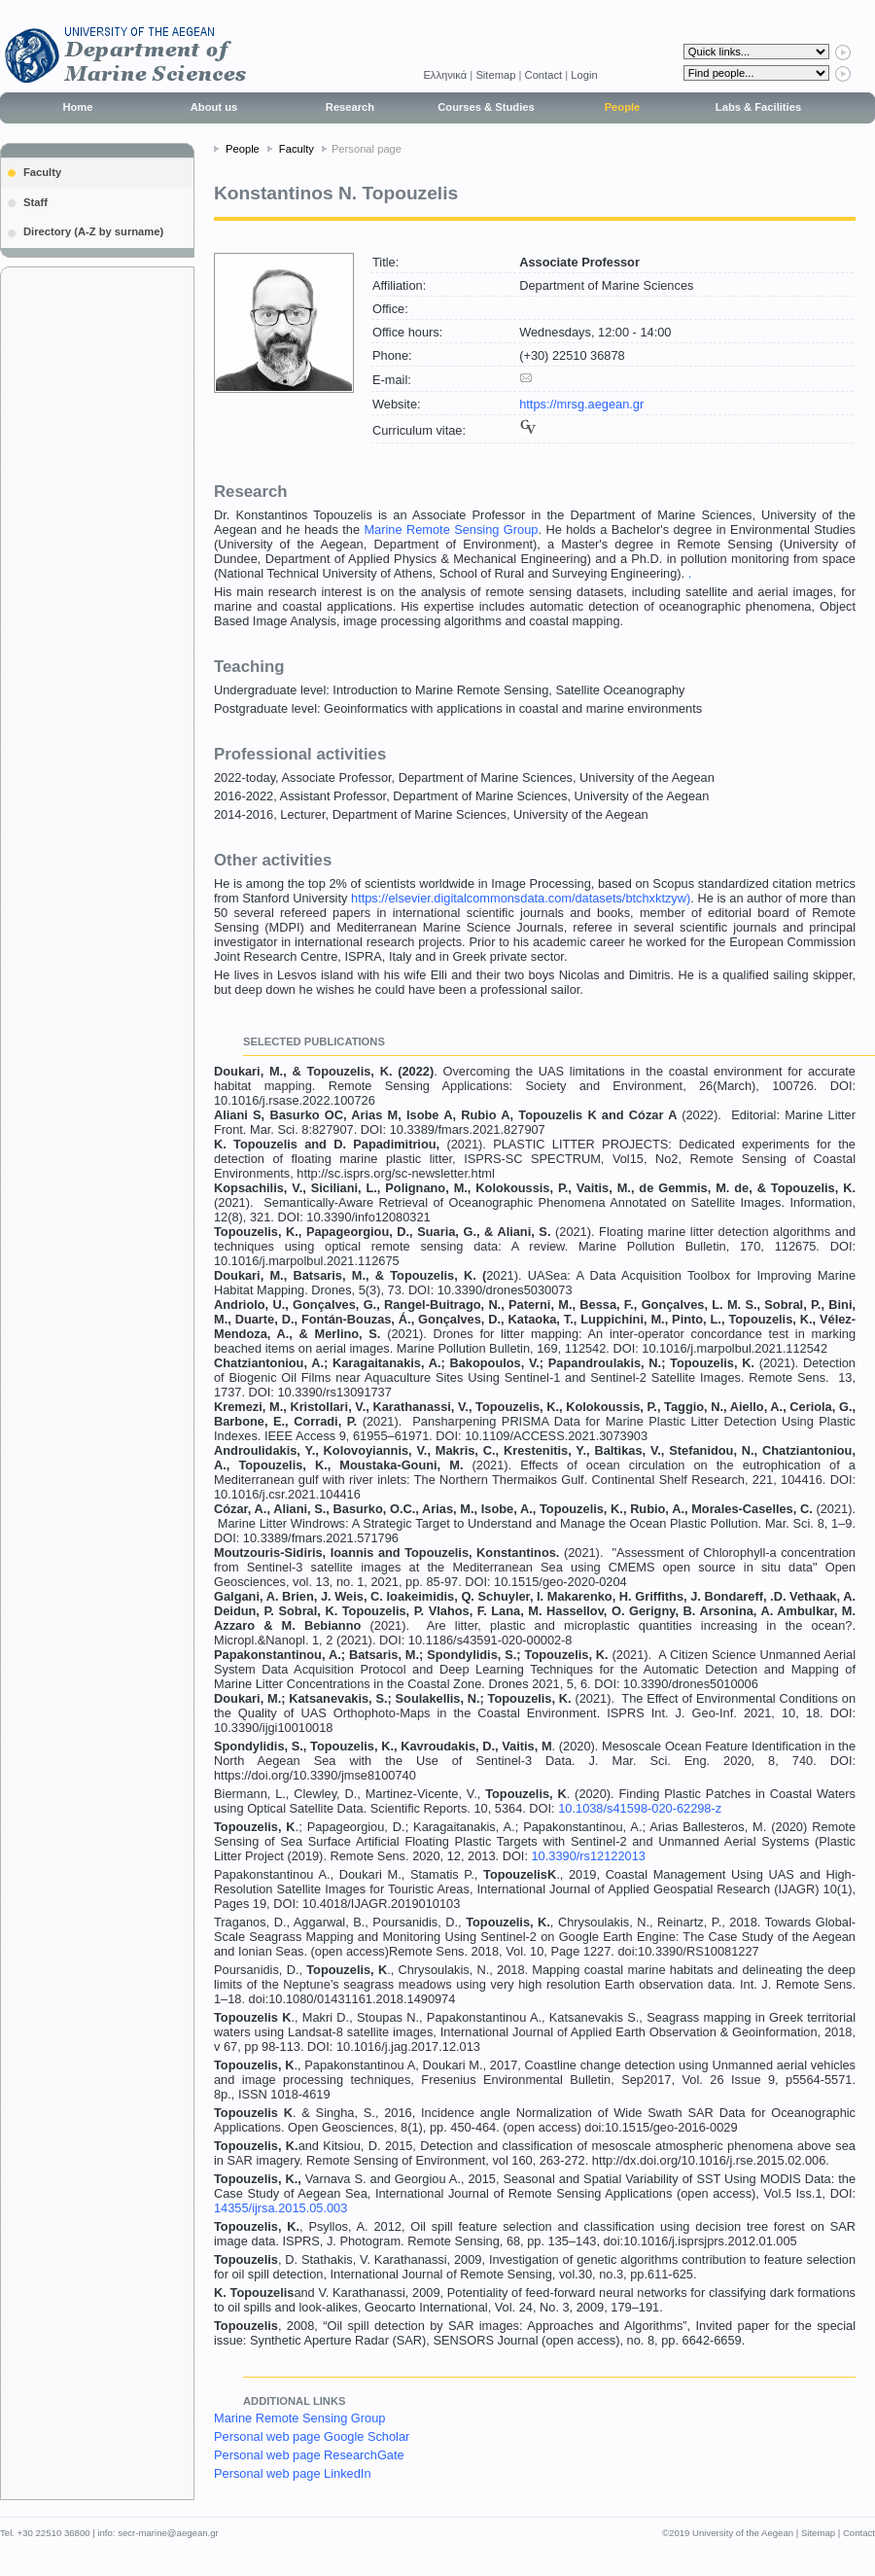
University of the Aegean (742, 2532)
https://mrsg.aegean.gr (581, 404)
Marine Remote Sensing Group (451, 529)
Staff (35, 202)
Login (584, 75)
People (623, 107)
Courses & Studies (486, 107)
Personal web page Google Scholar (311, 2436)
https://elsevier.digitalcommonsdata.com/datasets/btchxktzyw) (520, 898)
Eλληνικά (446, 75)
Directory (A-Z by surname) (93, 231)
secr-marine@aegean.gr (168, 2532)
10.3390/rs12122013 (589, 1856)
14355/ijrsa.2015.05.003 (280, 2208)
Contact (544, 75)
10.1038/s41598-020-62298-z (639, 1808)
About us (214, 107)
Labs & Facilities (758, 107)
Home (77, 107)
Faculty (42, 172)
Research (350, 107)
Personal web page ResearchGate (309, 2455)
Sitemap (495, 75)
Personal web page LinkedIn (292, 2473)
